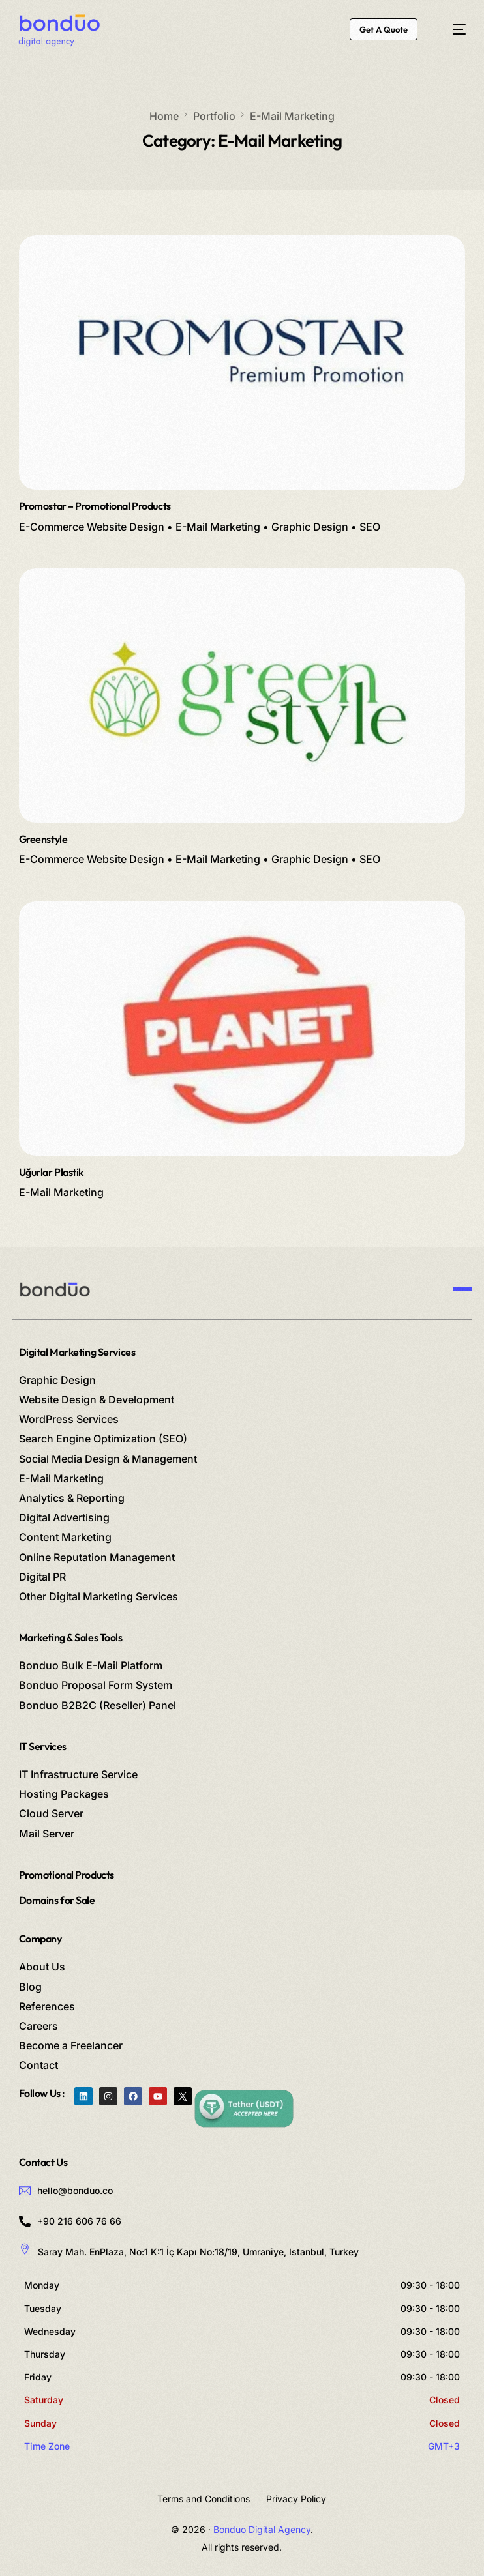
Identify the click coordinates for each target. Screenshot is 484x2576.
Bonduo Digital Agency (261, 2529)
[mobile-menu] (452, 29)
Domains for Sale (57, 1900)
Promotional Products (66, 1874)
